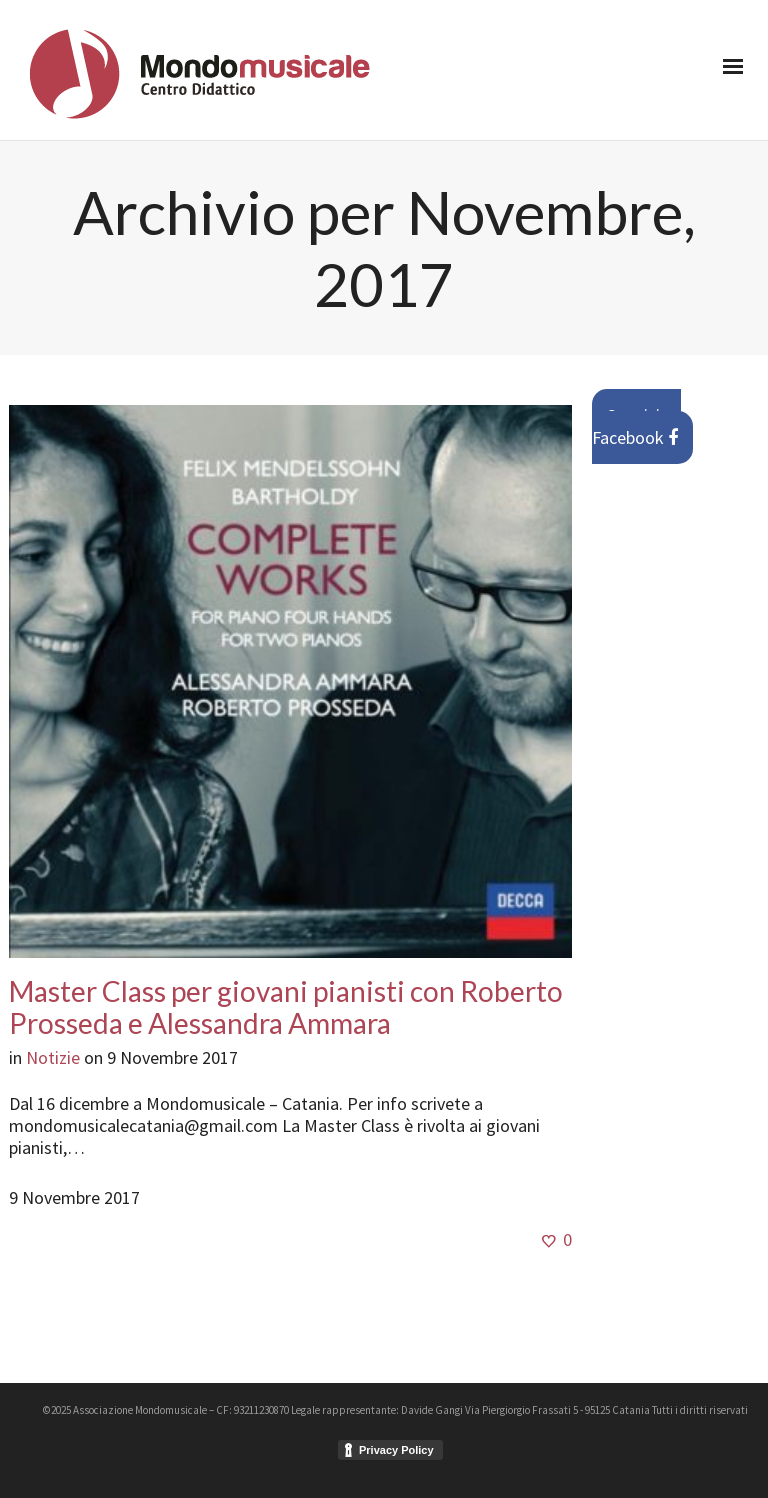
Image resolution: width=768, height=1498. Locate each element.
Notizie (53, 1057)
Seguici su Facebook (636, 426)
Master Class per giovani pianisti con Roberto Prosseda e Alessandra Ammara (286, 1007)
